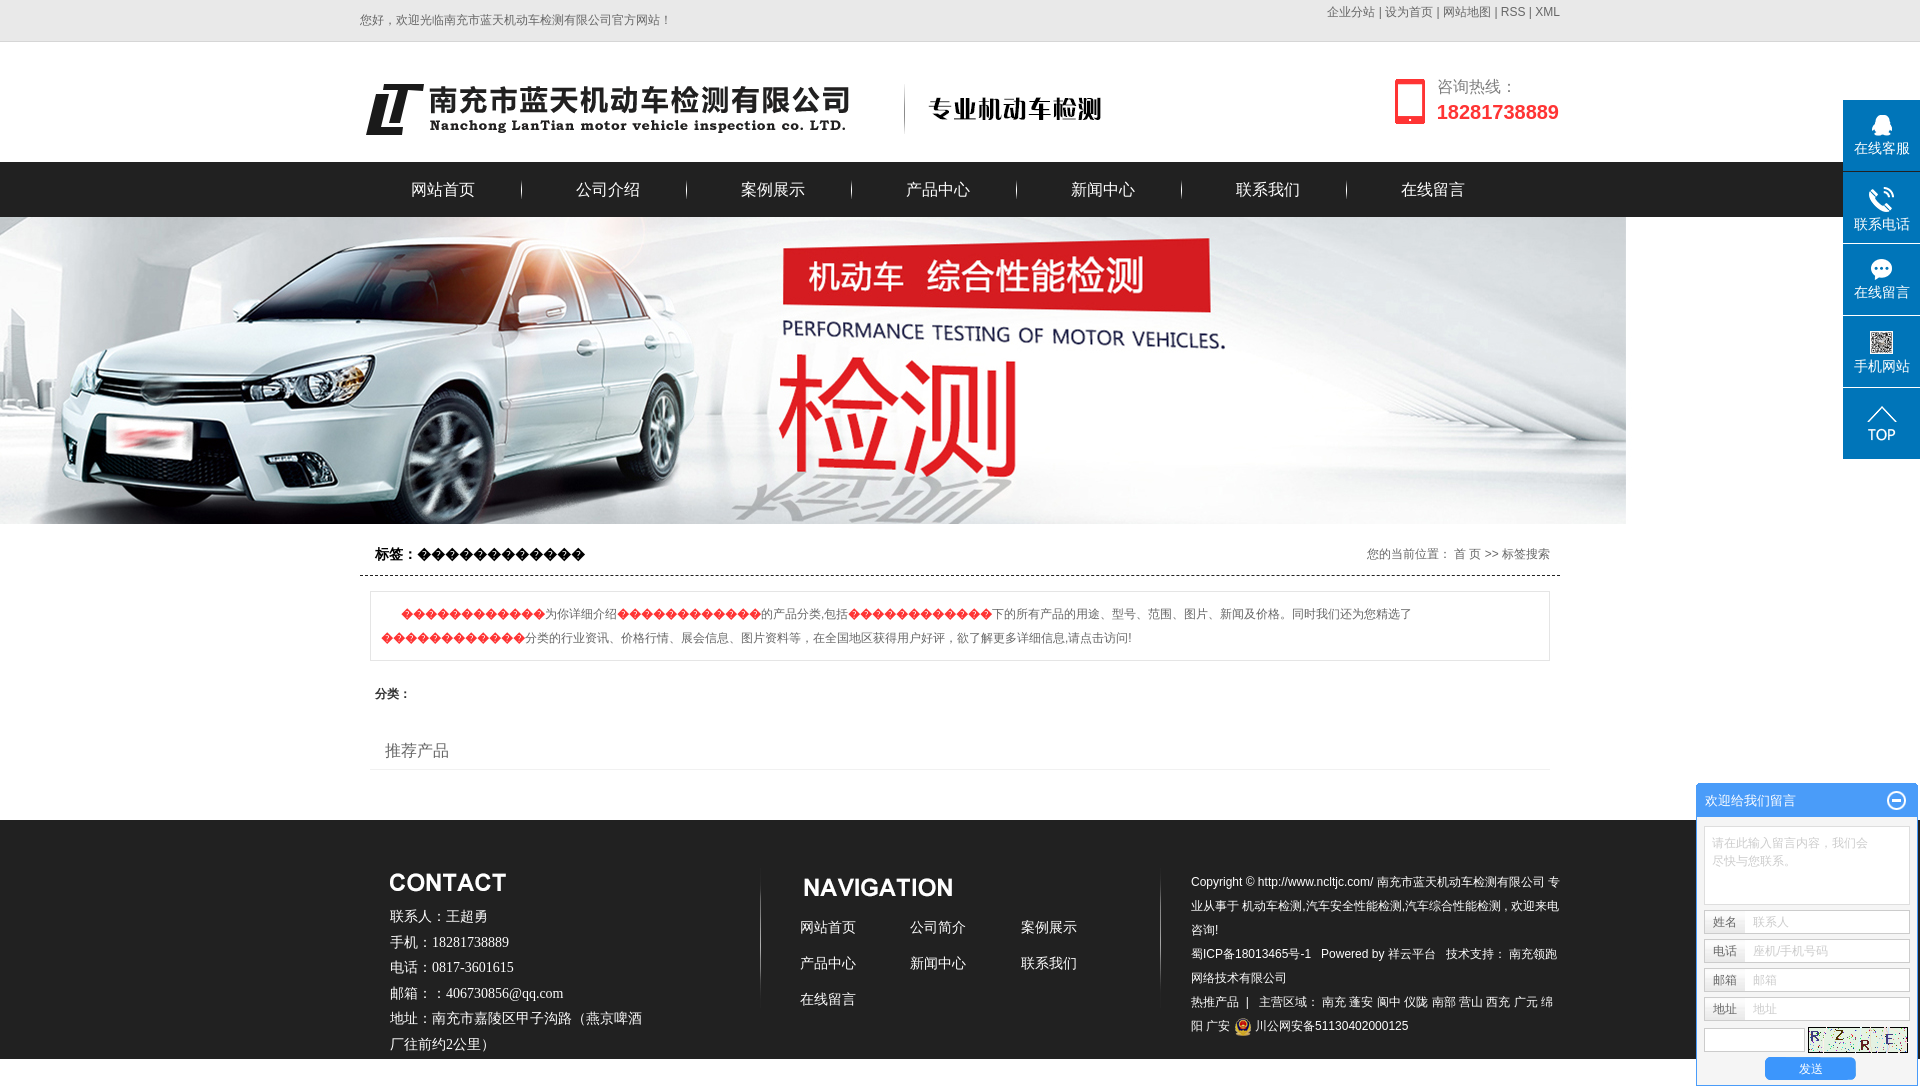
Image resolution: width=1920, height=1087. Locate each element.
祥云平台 (1412, 954)
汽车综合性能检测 (1453, 906)
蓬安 (1361, 1002)
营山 (1471, 1002)
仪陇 (1416, 1002)
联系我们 (1268, 189)
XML (1547, 12)
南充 (1334, 1002)
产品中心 (938, 189)
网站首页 (443, 189)
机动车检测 (1272, 906)
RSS (1513, 12)
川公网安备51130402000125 (1321, 1026)
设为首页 (1409, 12)
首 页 (1467, 554)
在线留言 (1433, 189)
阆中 (1389, 1002)
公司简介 (938, 927)
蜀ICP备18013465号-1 (1251, 954)
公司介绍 (608, 189)
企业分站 (1351, 12)
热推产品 (1215, 1002)
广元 (1526, 1002)
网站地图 (1468, 12)
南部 (1444, 1002)
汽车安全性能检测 (1354, 906)
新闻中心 (1103, 189)
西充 (1498, 1002)
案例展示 (773, 189)
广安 (1218, 1026)
